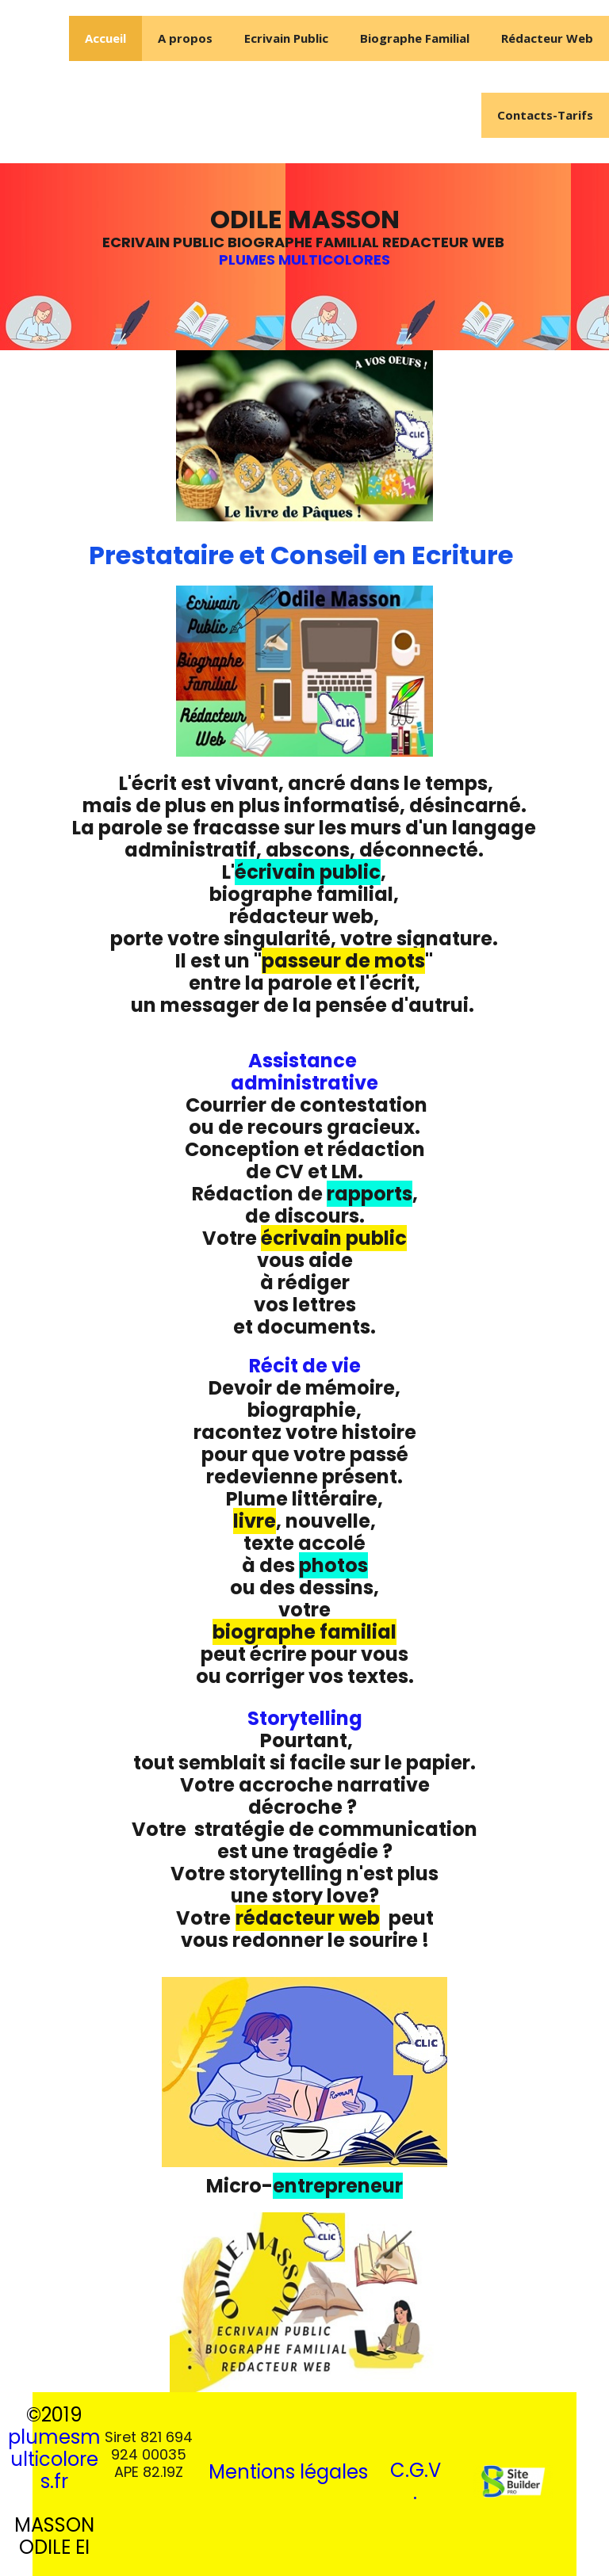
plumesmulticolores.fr (54, 2459)
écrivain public (308, 872)
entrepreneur (338, 2186)
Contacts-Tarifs (545, 115)
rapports (369, 1194)
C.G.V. (415, 2481)
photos (333, 1565)
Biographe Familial (414, 38)
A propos (185, 38)
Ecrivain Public (286, 38)
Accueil (105, 38)
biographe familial (304, 1632)
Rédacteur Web (547, 38)
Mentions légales (288, 2472)
